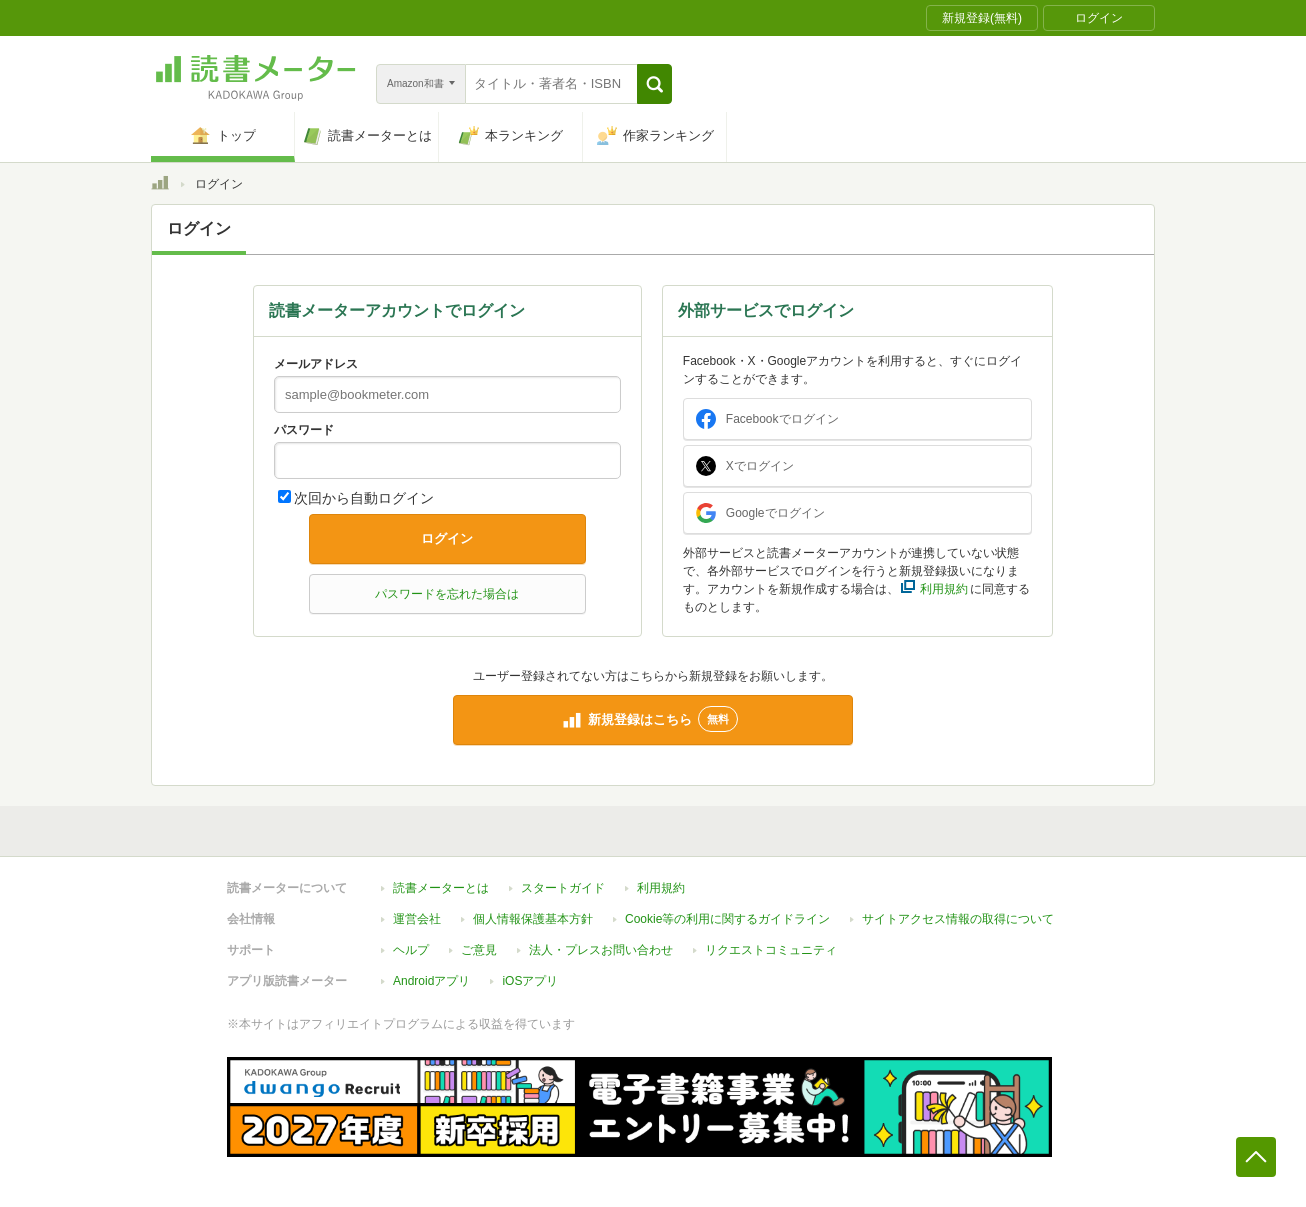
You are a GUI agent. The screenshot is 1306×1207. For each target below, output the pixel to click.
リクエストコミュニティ (771, 950)
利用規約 (661, 888)
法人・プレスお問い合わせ (601, 950)
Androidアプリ (431, 981)
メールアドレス (316, 364)
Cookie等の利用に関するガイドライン (727, 919)
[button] (654, 84)
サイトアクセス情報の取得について (958, 919)
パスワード (304, 430)
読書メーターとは (441, 888)
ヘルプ (411, 950)
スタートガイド (563, 888)
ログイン (447, 538)
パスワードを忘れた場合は (447, 594)
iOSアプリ (530, 981)
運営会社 (417, 919)
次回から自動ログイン (364, 498)
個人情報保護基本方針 (533, 919)
